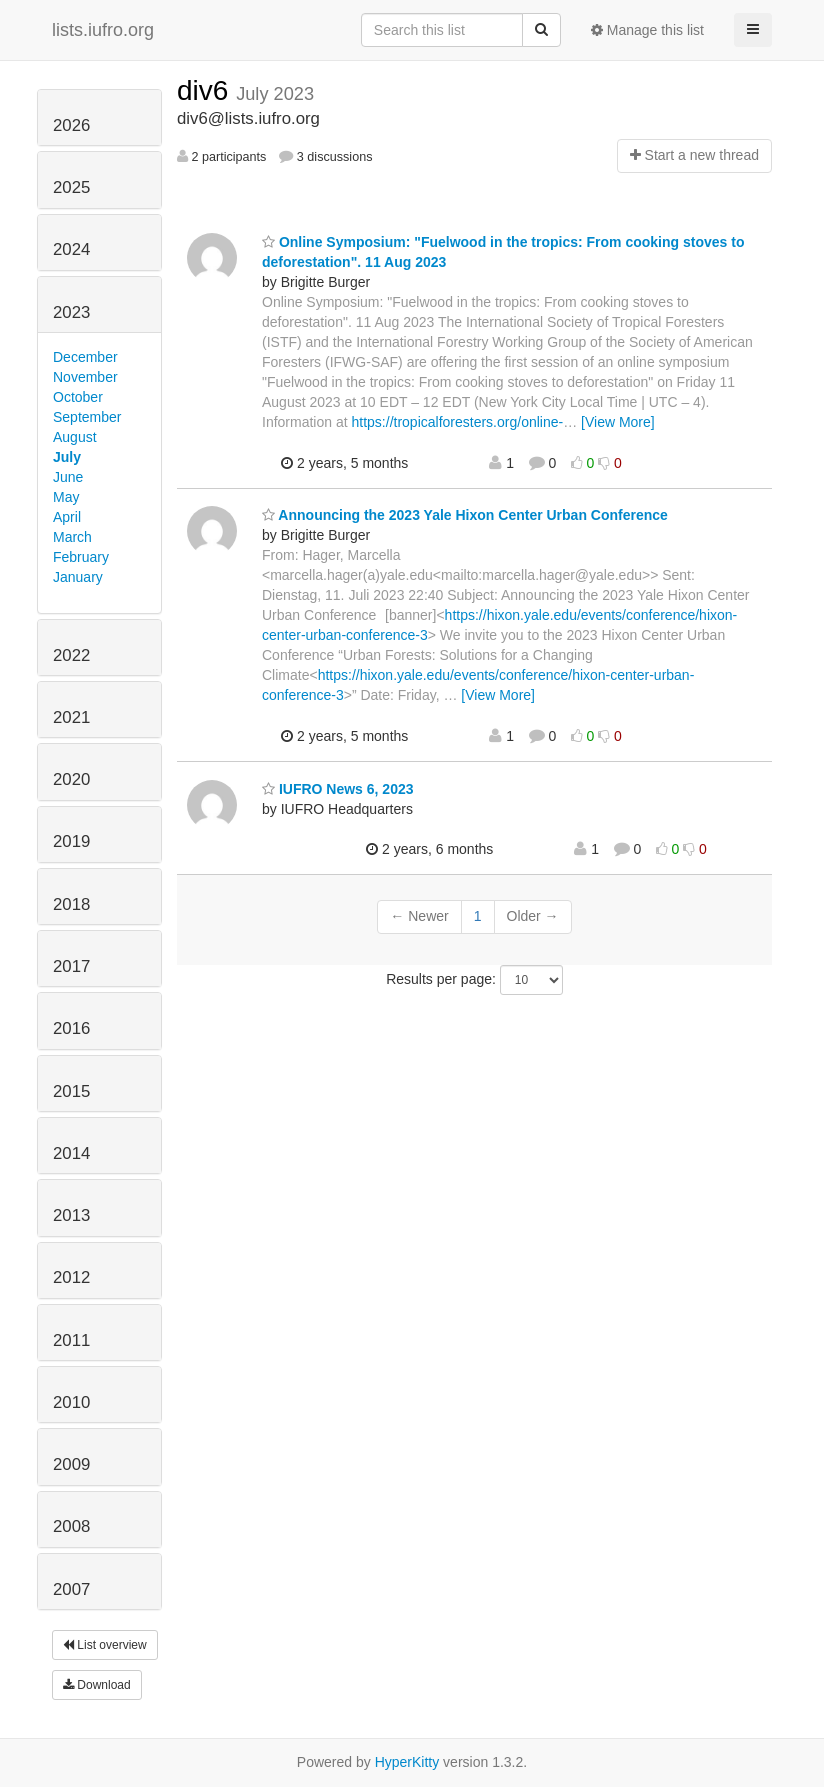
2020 (71, 779)
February (81, 557)
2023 (71, 312)
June (68, 477)
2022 (71, 655)
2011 (71, 1340)
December (85, 357)
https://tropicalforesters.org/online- (458, 422)
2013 (71, 1215)
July (67, 457)
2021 (71, 717)
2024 (71, 249)
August (75, 437)
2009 (71, 1464)
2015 (71, 1091)
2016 (71, 1028)
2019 (71, 841)
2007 (71, 1589)
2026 (71, 125)
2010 (71, 1402)
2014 (71, 1153)
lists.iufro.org (103, 30)
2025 (71, 187)
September (87, 417)
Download (97, 1685)
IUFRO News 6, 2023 (338, 789)
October (78, 397)
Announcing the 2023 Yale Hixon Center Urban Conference (465, 515)
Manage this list (647, 30)
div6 (206, 90)
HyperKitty (407, 1762)
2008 (71, 1526)
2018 (71, 904)
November (85, 377)
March (72, 537)
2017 (71, 966)
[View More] (618, 422)
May (66, 497)
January (78, 577)
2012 (71, 1277)
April (67, 517)
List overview (105, 1645)
